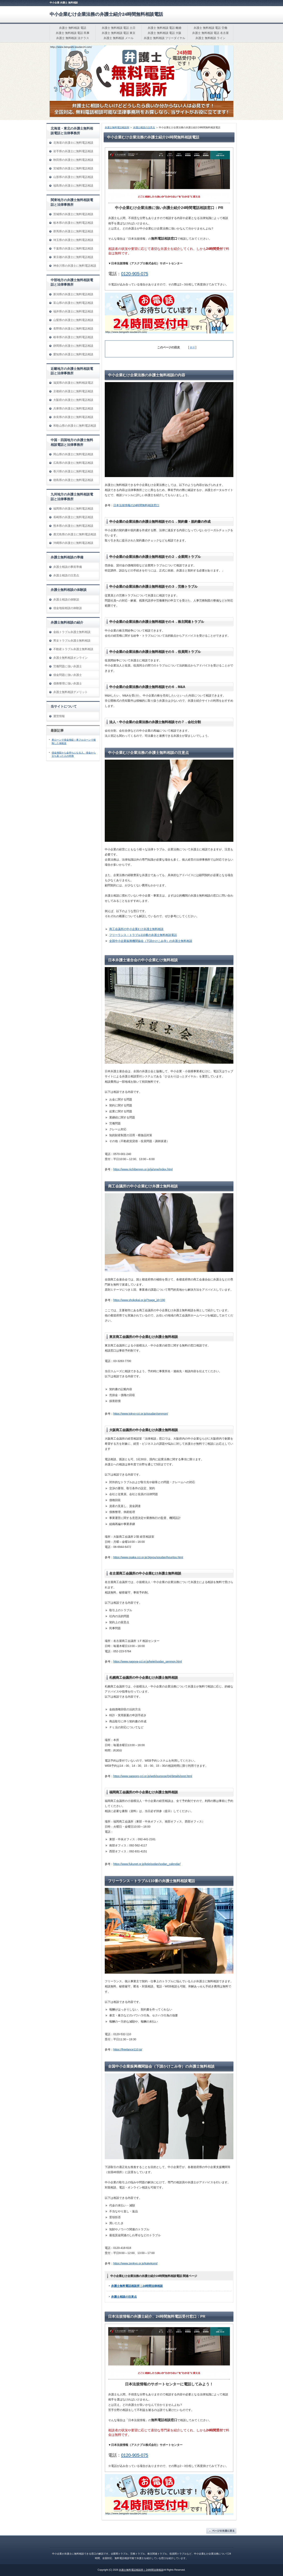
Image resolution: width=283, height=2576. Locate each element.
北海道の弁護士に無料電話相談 (73, 142)
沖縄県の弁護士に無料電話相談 (73, 542)
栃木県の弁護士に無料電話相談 (73, 222)
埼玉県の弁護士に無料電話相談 (73, 240)
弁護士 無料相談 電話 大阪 (164, 33)
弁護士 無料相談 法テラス (72, 38)
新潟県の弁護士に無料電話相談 (73, 294)
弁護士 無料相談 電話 (72, 27)
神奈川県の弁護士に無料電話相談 (74, 265)
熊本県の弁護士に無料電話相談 (73, 525)
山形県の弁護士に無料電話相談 (73, 177)
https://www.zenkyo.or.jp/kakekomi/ (135, 2263)
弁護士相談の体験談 (66, 599)
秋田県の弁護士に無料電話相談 (73, 159)
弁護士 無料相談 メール (119, 38)
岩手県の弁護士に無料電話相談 (73, 151)
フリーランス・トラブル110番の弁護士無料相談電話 (143, 935)
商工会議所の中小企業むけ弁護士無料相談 (136, 929)
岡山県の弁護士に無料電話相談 (73, 454)
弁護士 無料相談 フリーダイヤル (164, 38)
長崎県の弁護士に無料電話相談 (73, 517)
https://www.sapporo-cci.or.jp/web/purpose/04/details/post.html (152, 1776)
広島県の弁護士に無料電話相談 (73, 462)
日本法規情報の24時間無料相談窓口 (136, 505)
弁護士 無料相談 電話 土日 (118, 27)
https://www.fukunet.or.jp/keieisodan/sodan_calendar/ (146, 1864)
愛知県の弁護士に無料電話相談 (73, 354)
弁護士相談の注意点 (124, 2296)
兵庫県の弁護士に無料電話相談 (73, 408)
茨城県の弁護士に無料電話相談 (73, 214)
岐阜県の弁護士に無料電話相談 (73, 337)
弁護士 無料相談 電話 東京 (118, 33)
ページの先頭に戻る (221, 2531)
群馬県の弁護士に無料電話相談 (73, 231)
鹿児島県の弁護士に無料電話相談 (74, 534)
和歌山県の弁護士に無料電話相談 (74, 425)
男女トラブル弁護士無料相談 (71, 640)
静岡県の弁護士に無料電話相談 (73, 345)
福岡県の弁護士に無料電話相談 (73, 508)
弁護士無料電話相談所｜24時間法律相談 (137, 2286)
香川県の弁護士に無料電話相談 (73, 471)
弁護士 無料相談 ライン (210, 38)
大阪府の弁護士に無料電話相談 (73, 399)
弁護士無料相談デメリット (70, 692)
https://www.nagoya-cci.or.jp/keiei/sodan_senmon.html (147, 1661)
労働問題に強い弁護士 (67, 666)
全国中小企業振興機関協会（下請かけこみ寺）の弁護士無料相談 (150, 941)
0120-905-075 (134, 273)
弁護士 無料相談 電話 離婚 (164, 27)
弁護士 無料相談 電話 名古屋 (210, 33)
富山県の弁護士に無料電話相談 (73, 302)
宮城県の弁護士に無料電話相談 (73, 168)
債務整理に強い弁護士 (67, 683)
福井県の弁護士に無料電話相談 (73, 311)
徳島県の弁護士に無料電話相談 (73, 480)
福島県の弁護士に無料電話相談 (73, 185)
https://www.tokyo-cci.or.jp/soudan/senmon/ (140, 1413)
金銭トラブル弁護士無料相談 (71, 632)
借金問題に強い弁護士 (67, 674)
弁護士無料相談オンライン (70, 657)
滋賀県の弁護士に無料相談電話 (73, 382)
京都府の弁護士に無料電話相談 (73, 391)
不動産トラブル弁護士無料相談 (73, 649)
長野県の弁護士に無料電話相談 (73, 328)
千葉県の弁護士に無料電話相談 (73, 248)
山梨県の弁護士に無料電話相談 (73, 320)
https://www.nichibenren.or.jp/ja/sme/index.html (143, 1169)
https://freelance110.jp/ (127, 2049)
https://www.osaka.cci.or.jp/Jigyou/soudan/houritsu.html (148, 1557)
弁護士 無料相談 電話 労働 (210, 27)
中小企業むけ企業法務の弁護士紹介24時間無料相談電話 (106, 14)
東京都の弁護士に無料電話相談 (73, 257)
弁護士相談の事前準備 (67, 566)
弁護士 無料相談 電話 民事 (72, 33)
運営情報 (59, 716)
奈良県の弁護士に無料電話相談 (73, 417)
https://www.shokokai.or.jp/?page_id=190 (139, 1300)
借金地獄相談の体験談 (67, 608)
